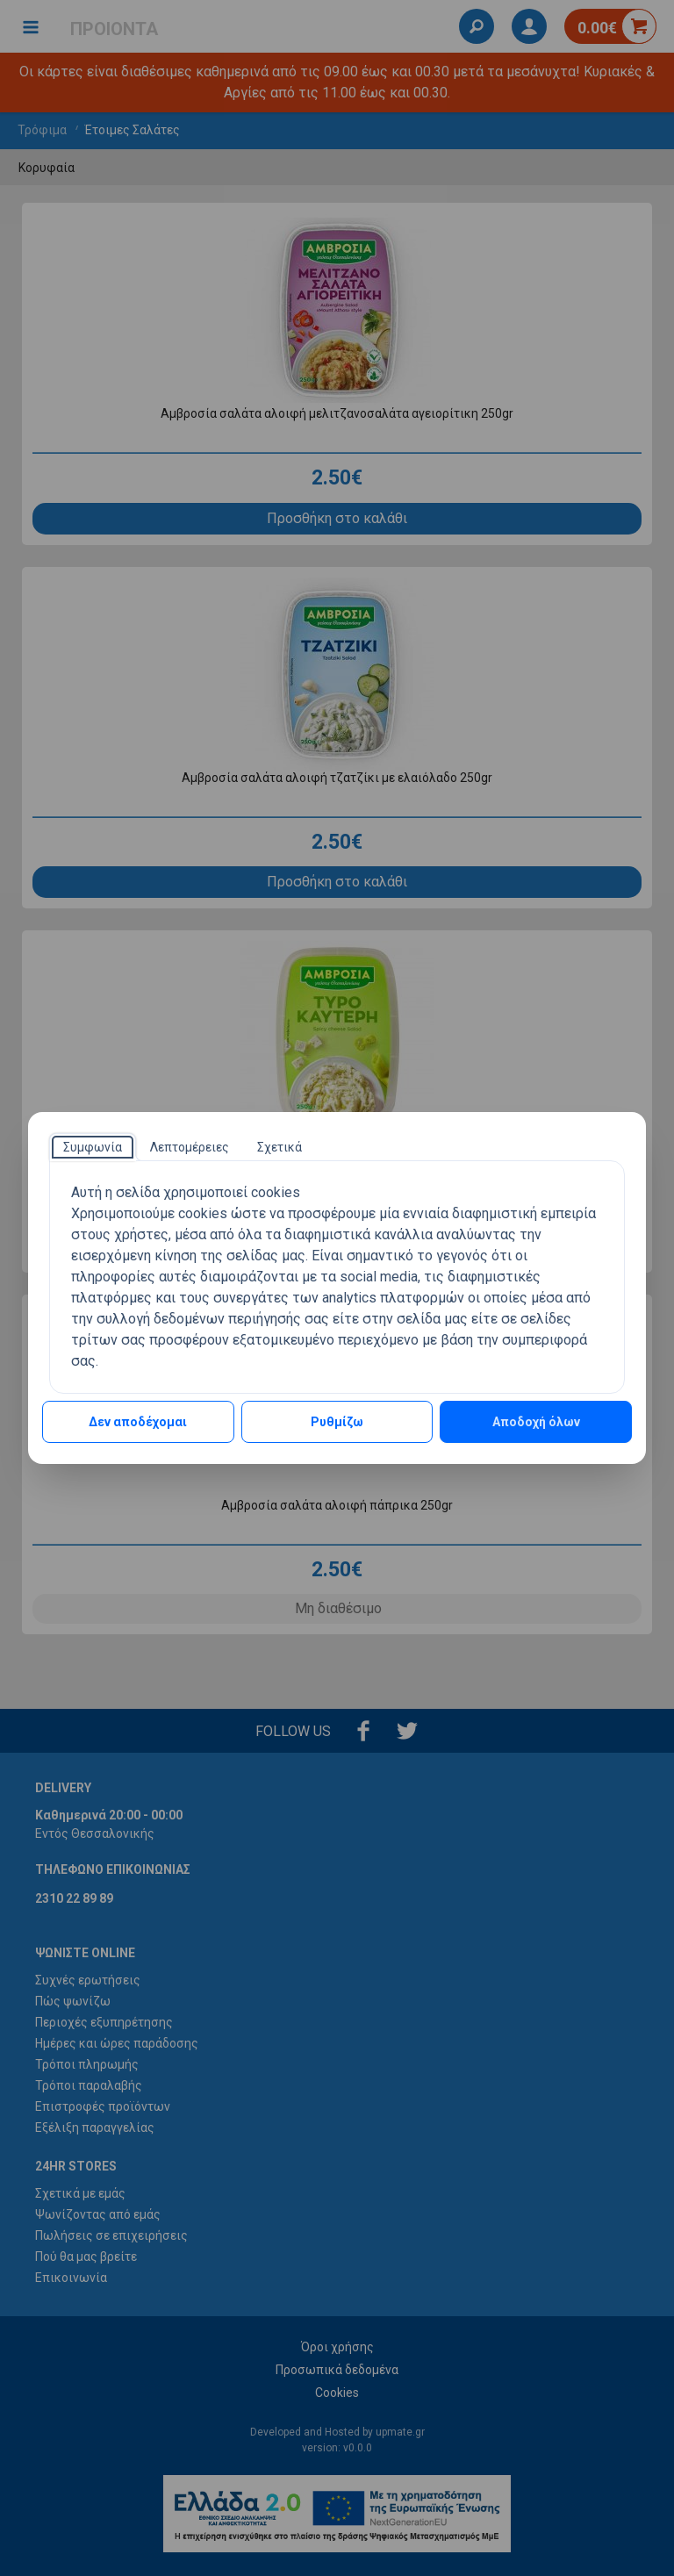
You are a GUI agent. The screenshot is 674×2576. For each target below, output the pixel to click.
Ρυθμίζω (337, 1422)
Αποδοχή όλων (536, 1422)
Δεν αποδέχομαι (138, 1422)
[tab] (92, 1147)
